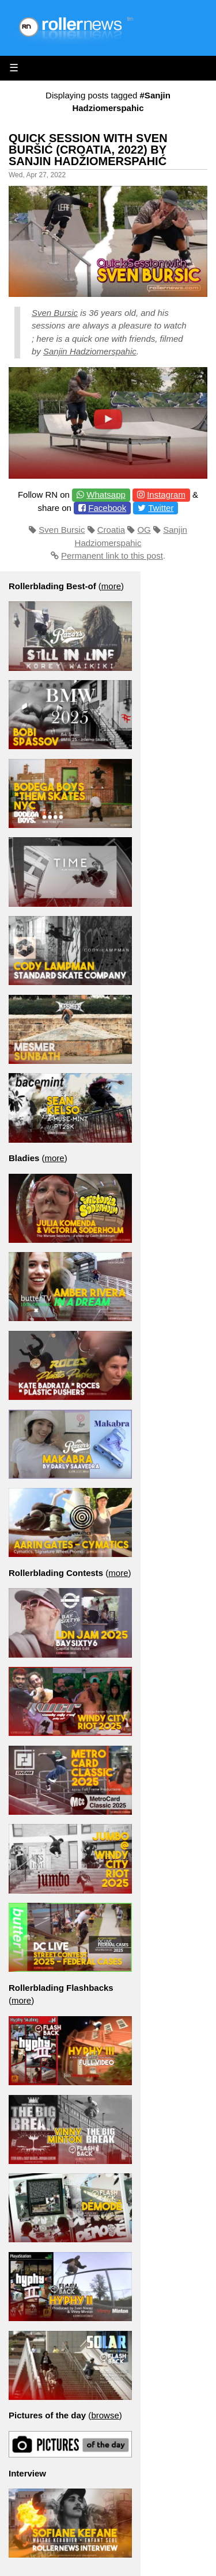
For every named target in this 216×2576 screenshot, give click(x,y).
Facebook (107, 508)
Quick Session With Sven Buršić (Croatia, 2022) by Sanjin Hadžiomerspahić (88, 149)
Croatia (111, 530)
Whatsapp (106, 494)
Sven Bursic (55, 313)
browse (105, 2415)
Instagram (166, 494)
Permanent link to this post (112, 555)
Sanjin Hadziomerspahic (90, 351)
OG (143, 530)
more (111, 586)
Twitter (160, 508)
